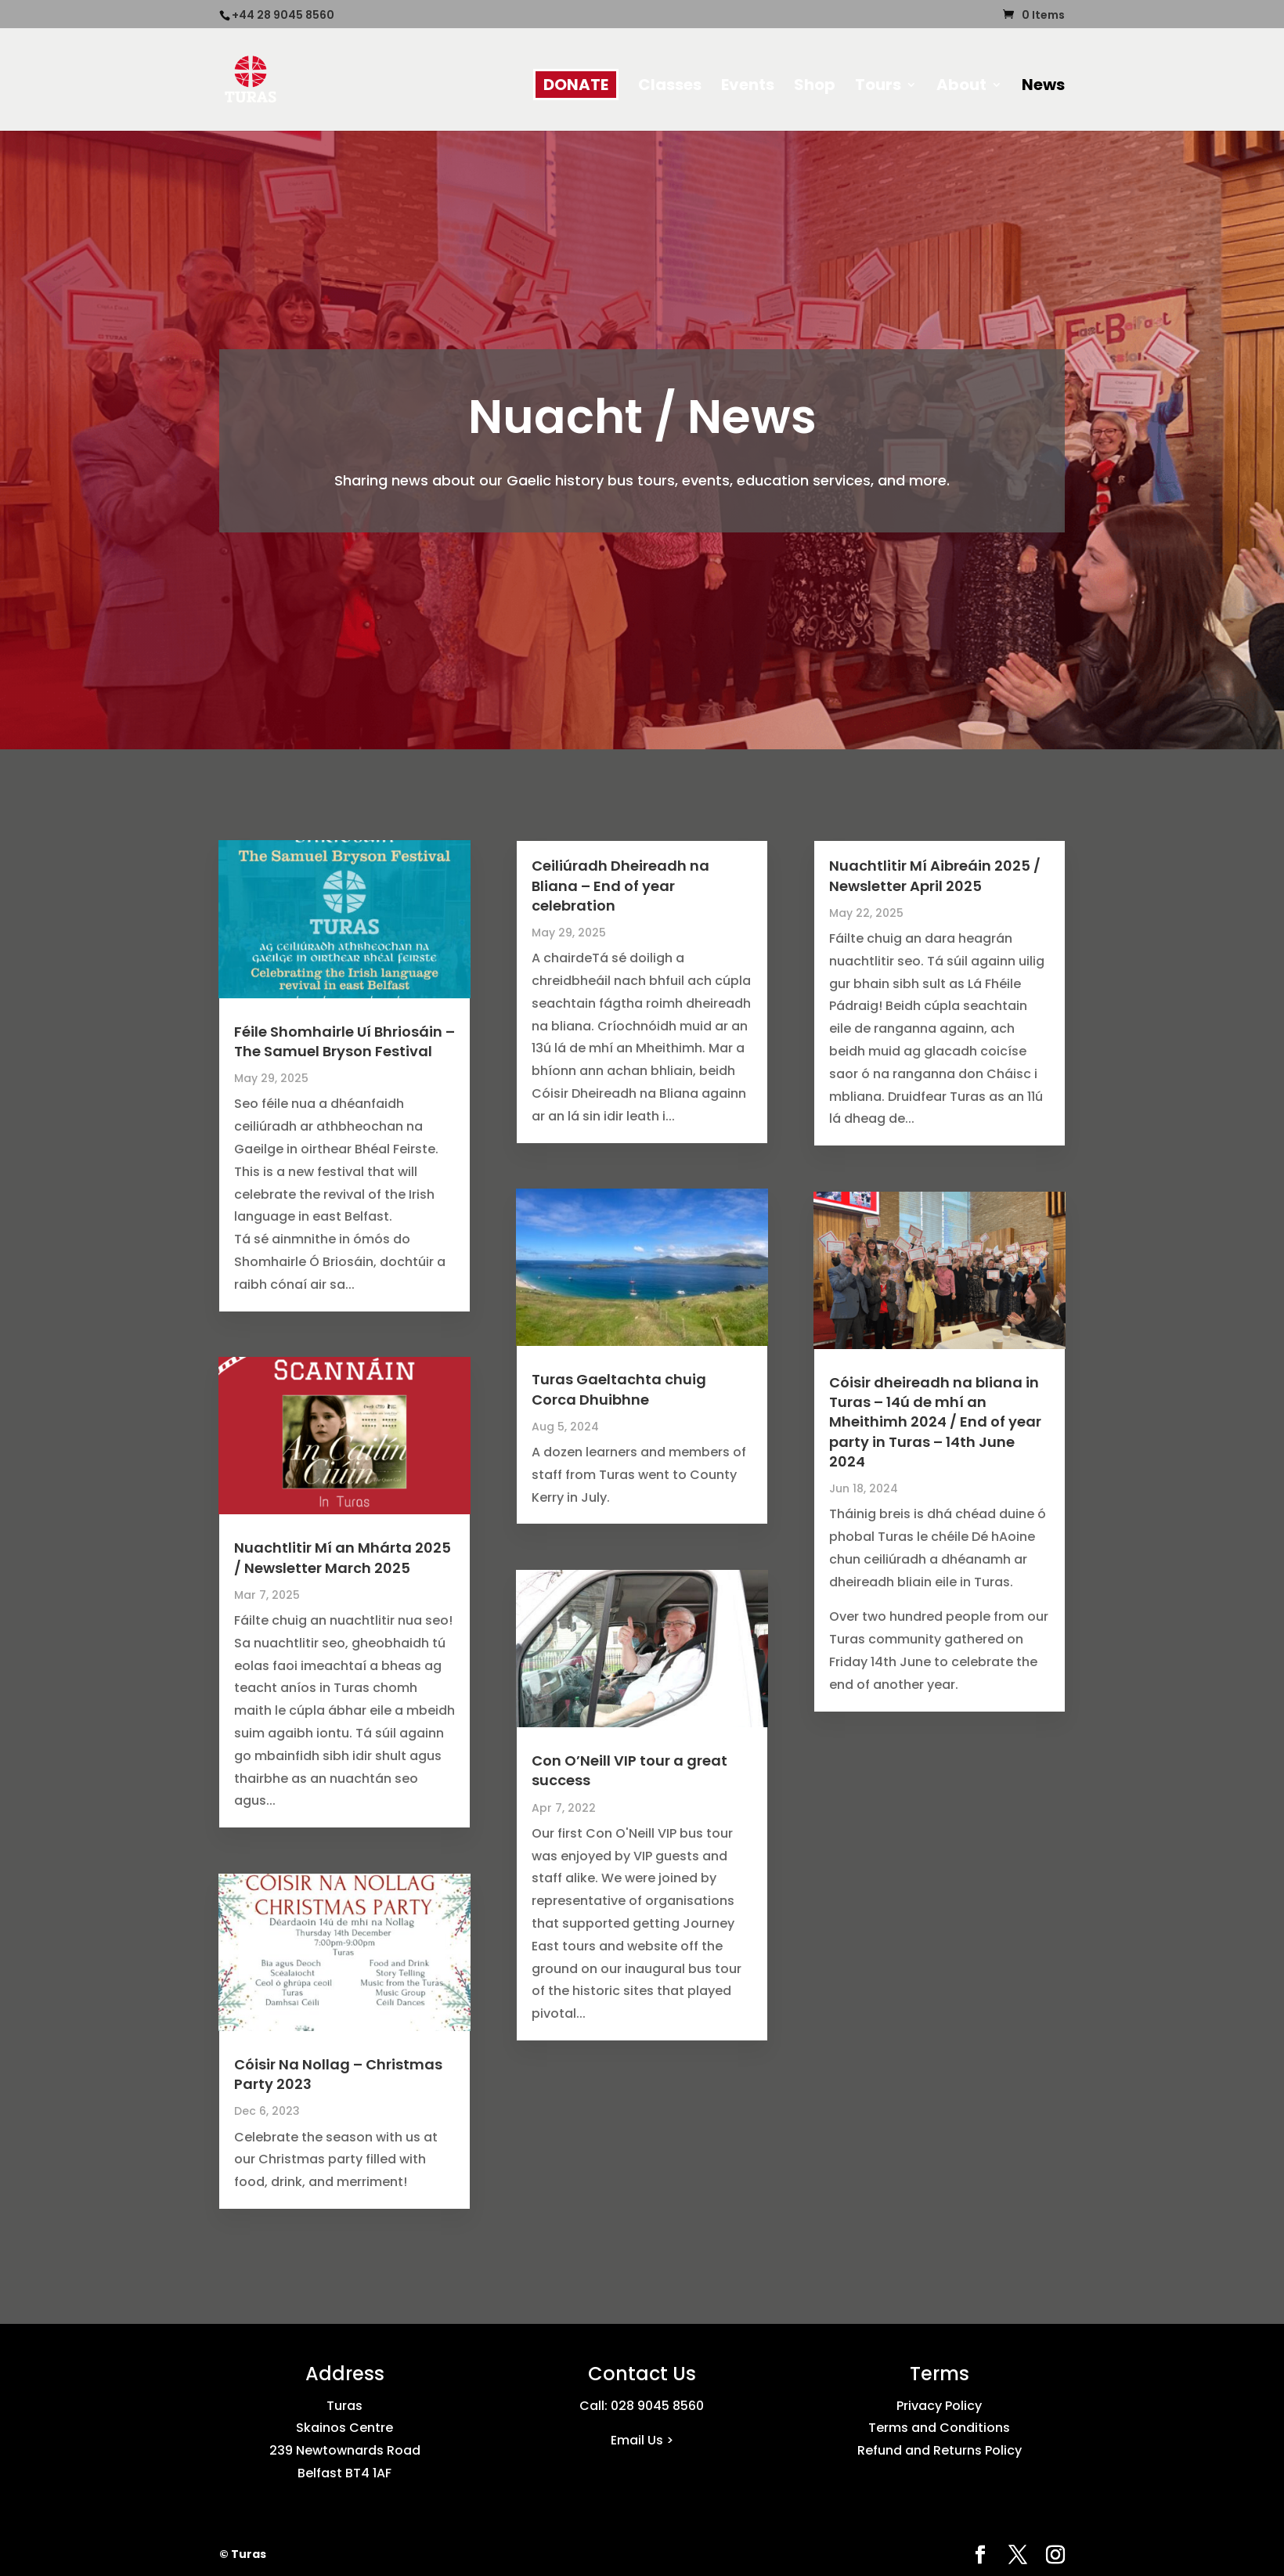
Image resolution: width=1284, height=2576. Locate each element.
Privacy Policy (939, 2406)
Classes (670, 87)
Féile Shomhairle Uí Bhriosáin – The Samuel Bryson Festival (344, 1041)
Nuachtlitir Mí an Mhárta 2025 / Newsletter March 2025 (342, 1557)
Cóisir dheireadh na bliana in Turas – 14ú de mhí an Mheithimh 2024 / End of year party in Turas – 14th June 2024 (935, 1422)
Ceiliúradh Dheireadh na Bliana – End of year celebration (620, 885)
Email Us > (642, 2440)
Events (747, 87)
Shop (814, 87)
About (961, 87)
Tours (878, 87)
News (1043, 87)
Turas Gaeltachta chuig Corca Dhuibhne (619, 1389)
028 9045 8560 (657, 2406)
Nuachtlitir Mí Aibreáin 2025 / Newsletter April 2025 (935, 875)
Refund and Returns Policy (939, 2450)
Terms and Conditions (939, 2428)
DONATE (575, 85)
